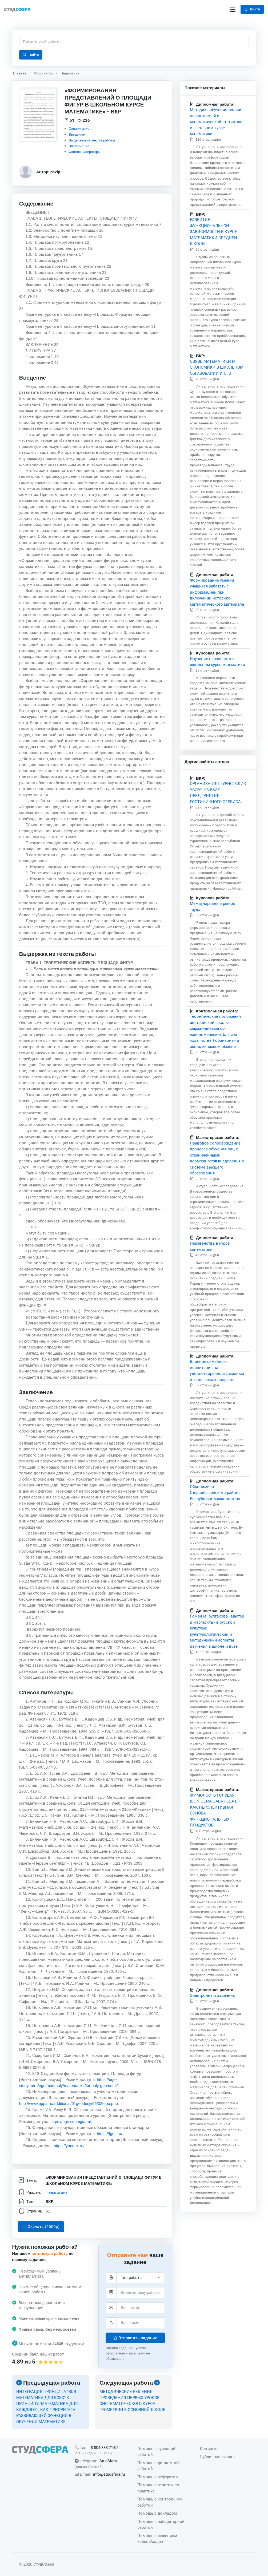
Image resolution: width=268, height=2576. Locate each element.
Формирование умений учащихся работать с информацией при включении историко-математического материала (217, 592)
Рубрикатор (43, 73)
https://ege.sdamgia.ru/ (70, 2121)
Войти (252, 9)
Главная (19, 73)
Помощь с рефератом (157, 2477)
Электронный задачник (212, 1995)
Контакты (209, 2448)
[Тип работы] (140, 2277)
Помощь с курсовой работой (156, 2451)
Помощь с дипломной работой (158, 2465)
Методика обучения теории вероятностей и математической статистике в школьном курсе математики (216, 121)
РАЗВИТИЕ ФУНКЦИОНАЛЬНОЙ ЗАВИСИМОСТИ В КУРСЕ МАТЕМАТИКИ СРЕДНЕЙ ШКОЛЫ (213, 231)
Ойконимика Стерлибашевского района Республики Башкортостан (215, 1492)
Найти (31, 55)
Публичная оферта (217, 2456)
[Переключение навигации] (232, 9)
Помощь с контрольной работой (160, 2502)
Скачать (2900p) (41, 2226)
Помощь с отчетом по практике (158, 2488)
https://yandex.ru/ (69, 2145)
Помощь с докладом (157, 2513)
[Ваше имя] (140, 2322)
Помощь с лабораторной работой (161, 2524)
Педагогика (70, 73)
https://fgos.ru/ (109, 2133)
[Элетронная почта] (140, 2307)
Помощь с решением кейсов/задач (157, 2538)
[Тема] (140, 2292)
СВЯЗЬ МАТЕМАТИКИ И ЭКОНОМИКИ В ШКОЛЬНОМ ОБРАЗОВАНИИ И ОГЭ (216, 367)
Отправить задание (135, 2338)
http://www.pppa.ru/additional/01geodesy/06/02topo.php (68, 2103)
